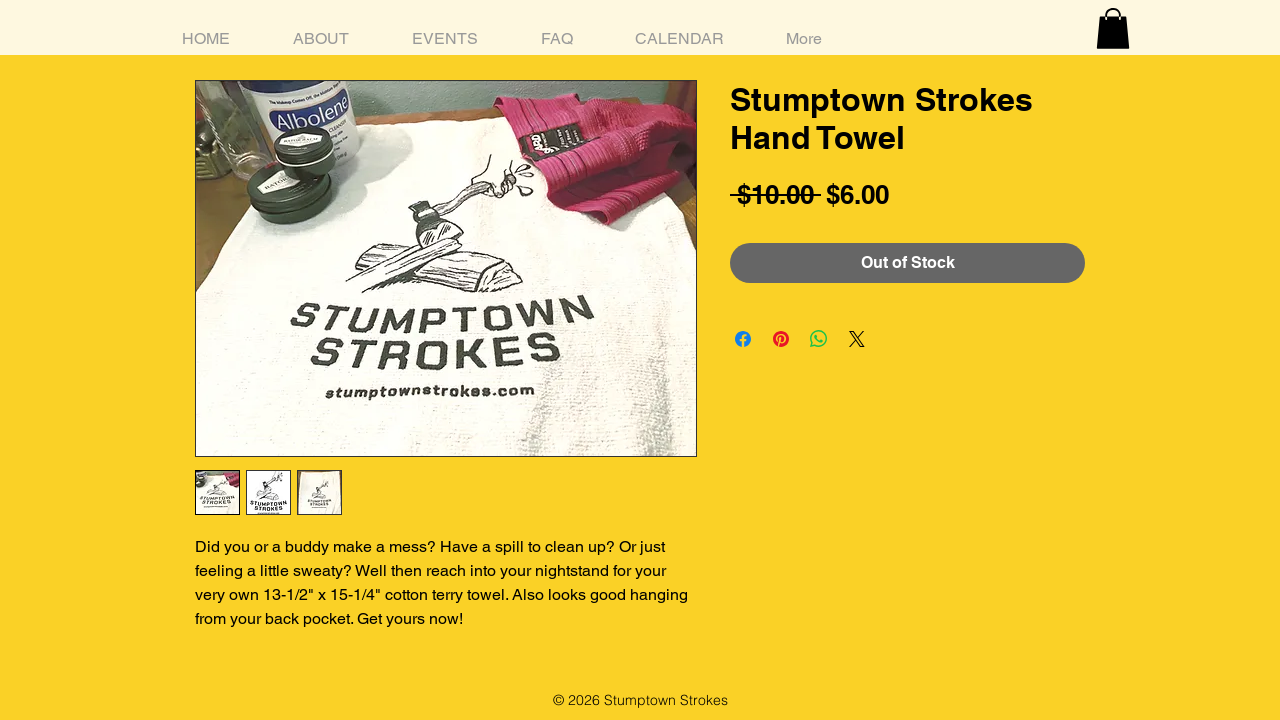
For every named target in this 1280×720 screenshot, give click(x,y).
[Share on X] (857, 339)
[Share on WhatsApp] (819, 339)
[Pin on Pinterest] (781, 339)
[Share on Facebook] (743, 339)
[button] (1113, 28)
